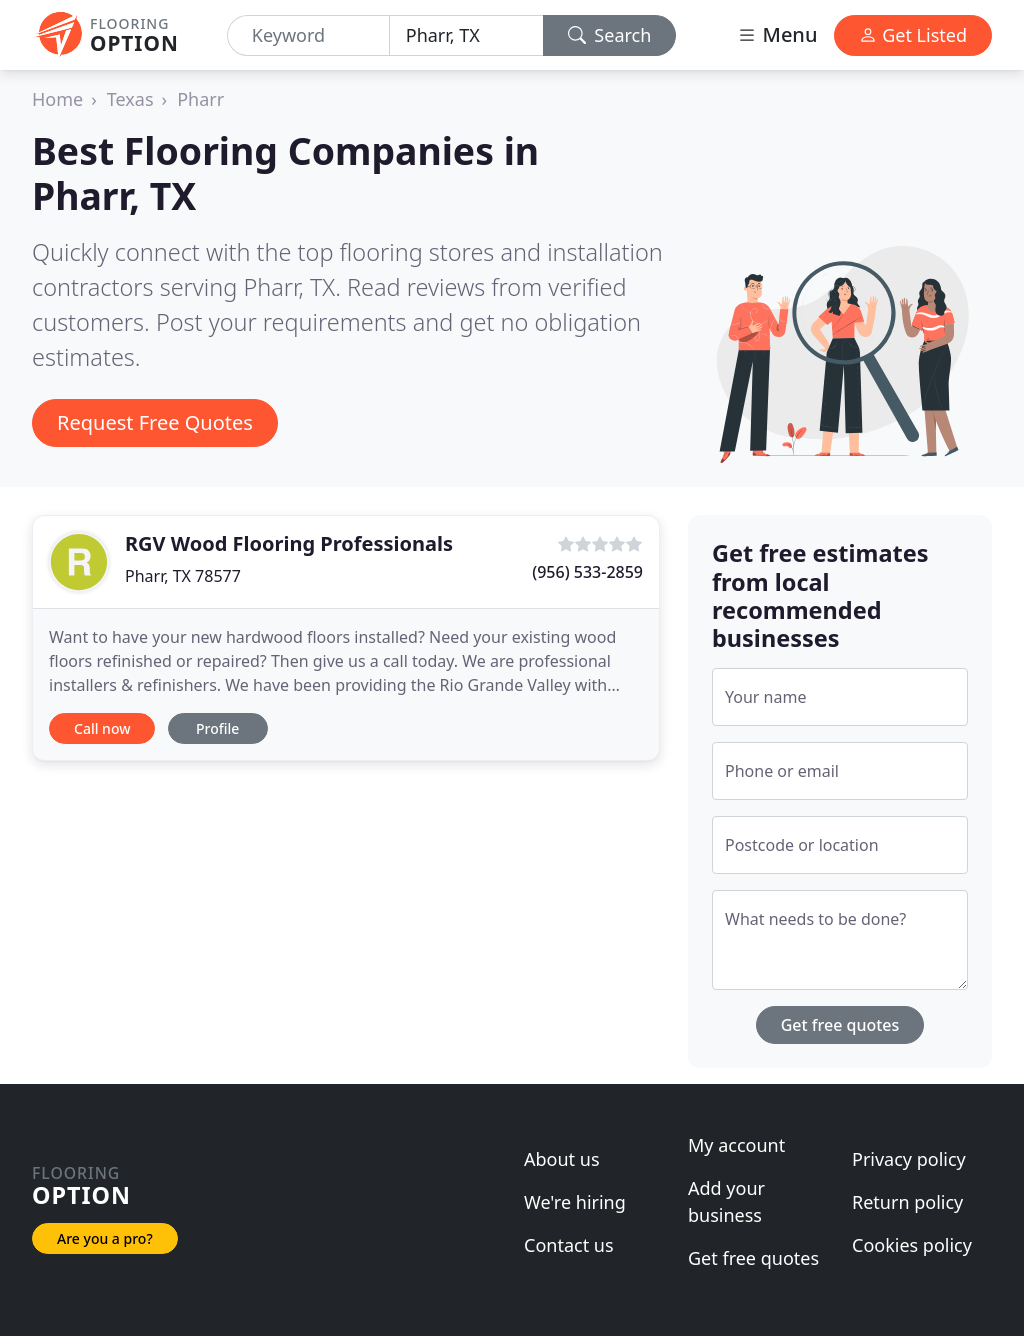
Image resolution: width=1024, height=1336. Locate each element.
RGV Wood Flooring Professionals (289, 543)
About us (562, 1159)
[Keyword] (308, 35)
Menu (777, 34)
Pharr (200, 99)
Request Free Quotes (155, 422)
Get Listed (913, 35)
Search (610, 35)
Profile (217, 728)
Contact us (569, 1245)
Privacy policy (909, 1159)
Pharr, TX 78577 (183, 576)
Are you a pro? (105, 1238)
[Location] (466, 35)
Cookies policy (912, 1245)
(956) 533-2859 (587, 572)
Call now (102, 728)
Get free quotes (840, 1025)
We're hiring (575, 1202)
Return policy (907, 1202)
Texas (130, 99)
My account (736, 1145)
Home (57, 99)
